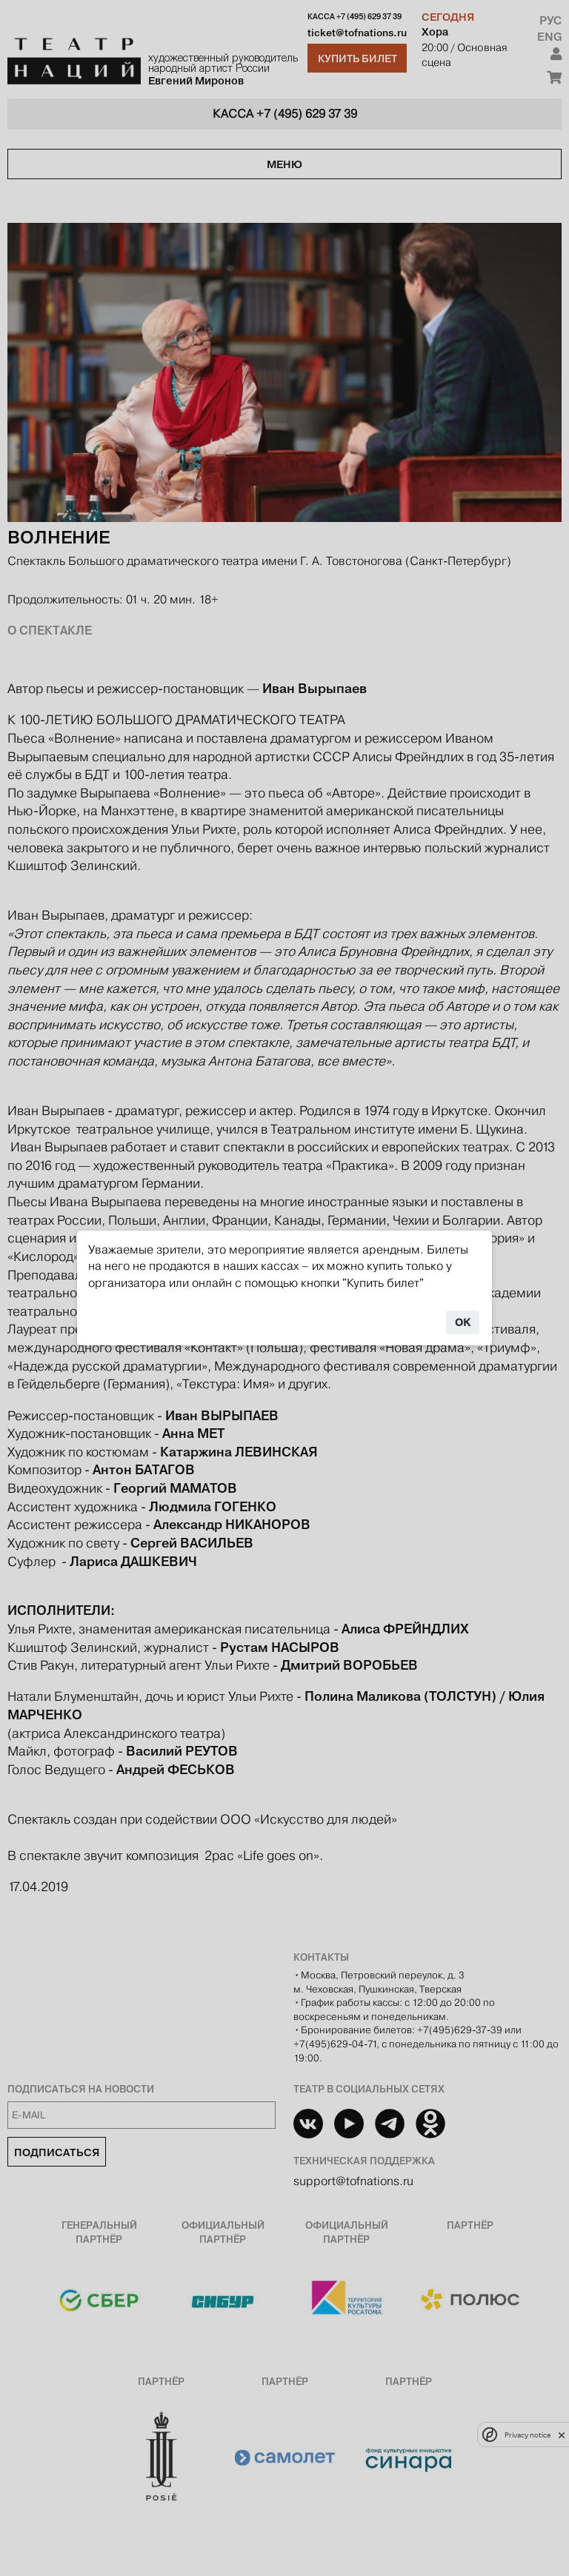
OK (462, 1322)
